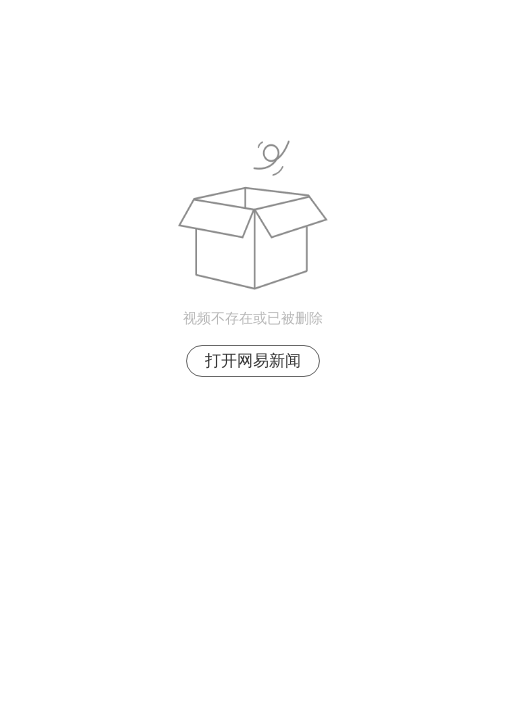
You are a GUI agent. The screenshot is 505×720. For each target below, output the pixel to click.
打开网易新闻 (253, 360)
